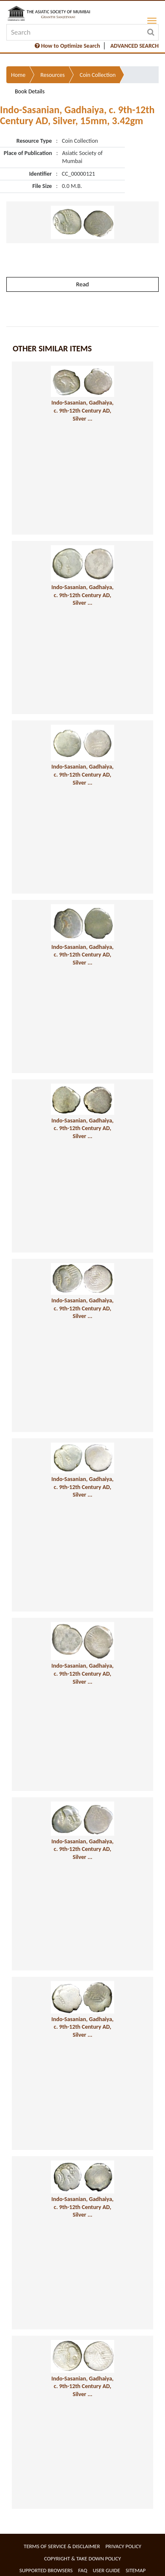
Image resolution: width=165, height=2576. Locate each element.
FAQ (82, 2570)
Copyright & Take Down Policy (82, 2558)
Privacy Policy (123, 2546)
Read (82, 284)
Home (18, 75)
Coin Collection (98, 75)
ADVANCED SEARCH (134, 45)
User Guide (106, 2570)
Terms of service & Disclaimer (62, 2546)
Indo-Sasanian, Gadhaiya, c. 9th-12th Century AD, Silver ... (83, 410)
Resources (52, 75)
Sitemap (136, 2570)
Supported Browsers (46, 2570)
